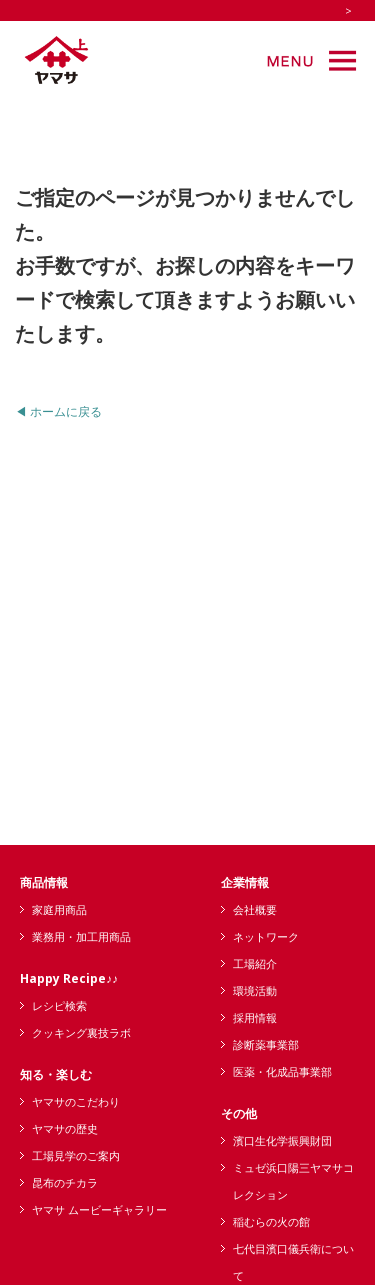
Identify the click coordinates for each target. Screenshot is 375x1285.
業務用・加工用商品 (81, 936)
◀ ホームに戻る (58, 411)
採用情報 (255, 1017)
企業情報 (245, 882)
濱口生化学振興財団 (282, 1140)
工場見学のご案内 (76, 1155)
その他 (239, 1113)
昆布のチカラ (65, 1182)
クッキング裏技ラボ (81, 1032)
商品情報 (44, 882)
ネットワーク (266, 936)
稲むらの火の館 (271, 1221)
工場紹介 (255, 963)
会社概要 (255, 909)
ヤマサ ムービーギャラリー (99, 1209)
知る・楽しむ (56, 1074)
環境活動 (255, 990)
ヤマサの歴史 (65, 1128)
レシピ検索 (59, 1005)
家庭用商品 (59, 909)
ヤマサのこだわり (76, 1101)
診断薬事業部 (266, 1044)
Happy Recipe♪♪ (69, 978)
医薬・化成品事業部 (282, 1071)
